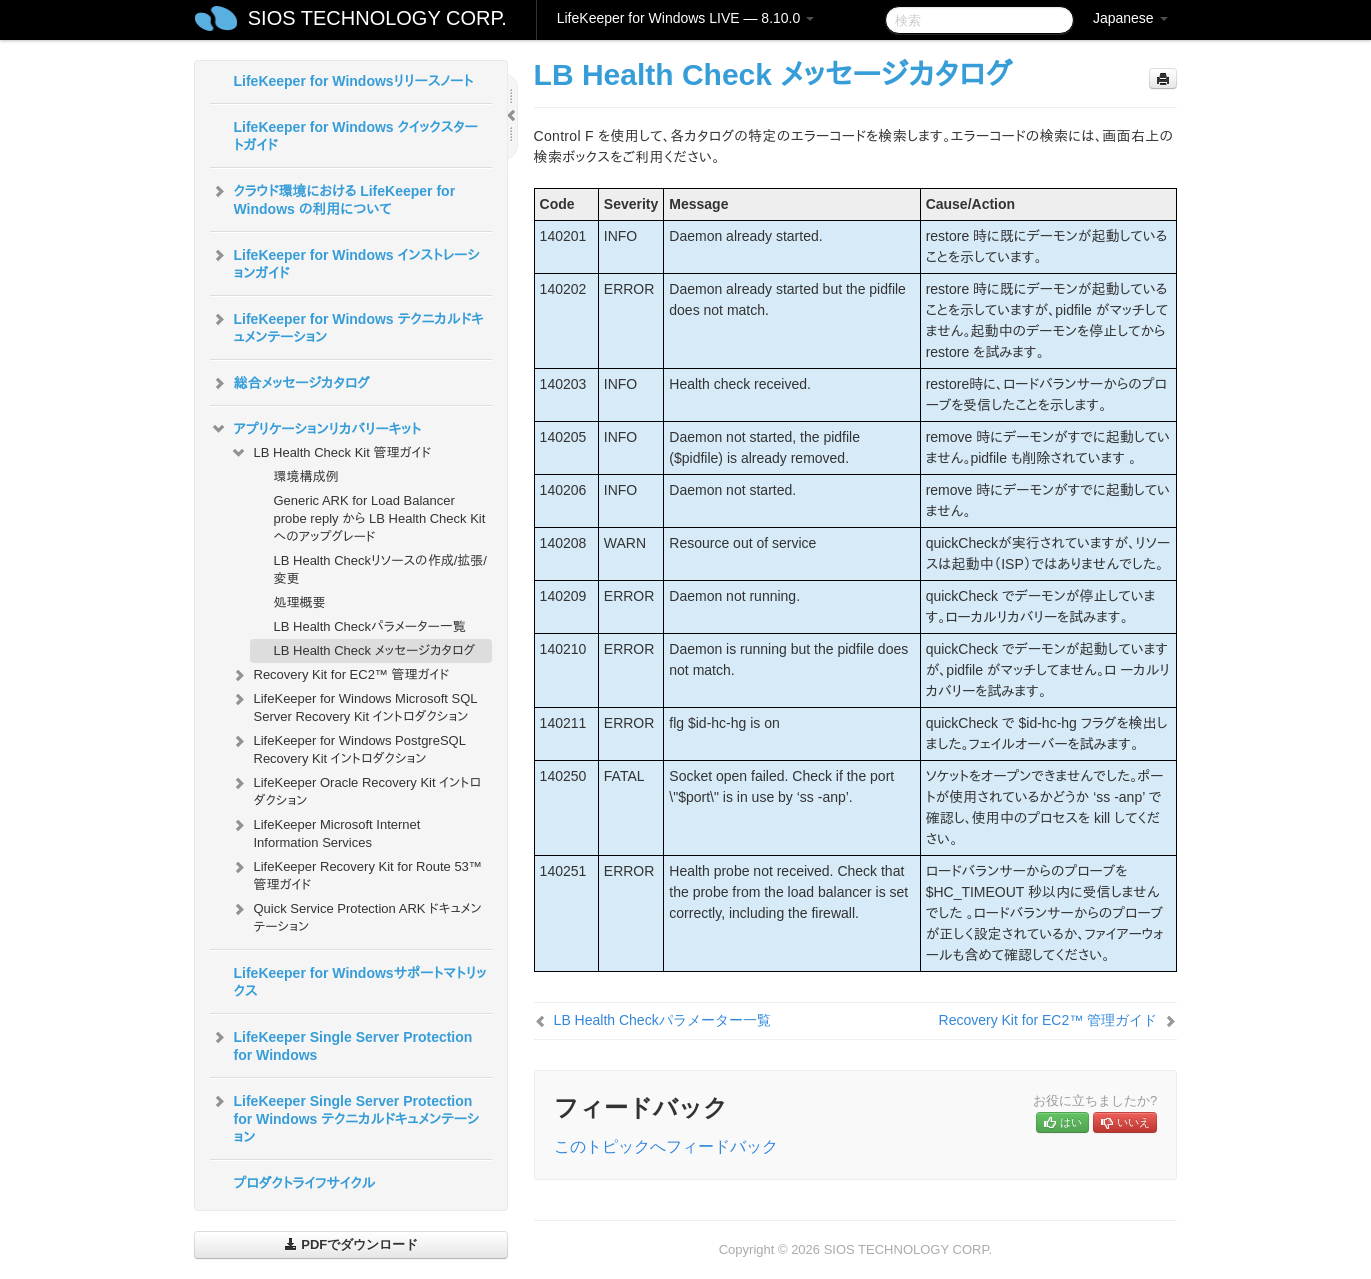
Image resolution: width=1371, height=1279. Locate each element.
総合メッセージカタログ (290, 383)
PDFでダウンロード (351, 1244)
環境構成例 (306, 476)
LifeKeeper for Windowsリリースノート (354, 81)
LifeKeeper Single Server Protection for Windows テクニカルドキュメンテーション (345, 1117)
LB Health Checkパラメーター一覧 (370, 626)
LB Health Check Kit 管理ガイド (331, 453)
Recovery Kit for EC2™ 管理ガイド (340, 675)
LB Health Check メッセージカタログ (375, 650)
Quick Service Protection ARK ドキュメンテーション (356, 915)
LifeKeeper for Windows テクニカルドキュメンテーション (347, 326)
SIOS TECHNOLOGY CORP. (377, 18)
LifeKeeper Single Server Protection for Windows (341, 1044)
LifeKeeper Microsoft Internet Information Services (325, 831)
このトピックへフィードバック (666, 1146)
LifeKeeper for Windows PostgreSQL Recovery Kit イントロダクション (348, 747)
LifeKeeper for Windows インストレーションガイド (345, 262)
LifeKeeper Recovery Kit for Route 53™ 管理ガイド (356, 873)
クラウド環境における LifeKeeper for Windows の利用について (333, 198)
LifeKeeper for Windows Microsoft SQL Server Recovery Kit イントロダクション (354, 705)
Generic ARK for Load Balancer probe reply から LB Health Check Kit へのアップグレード (380, 518)
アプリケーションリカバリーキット (315, 429)
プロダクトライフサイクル (305, 1183)
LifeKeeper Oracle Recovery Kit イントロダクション (355, 789)
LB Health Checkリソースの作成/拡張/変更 (380, 569)
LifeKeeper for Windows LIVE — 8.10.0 (685, 18)
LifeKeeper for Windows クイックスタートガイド (356, 136)
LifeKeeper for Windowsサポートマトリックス (360, 982)
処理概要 (300, 602)
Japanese (1130, 18)
